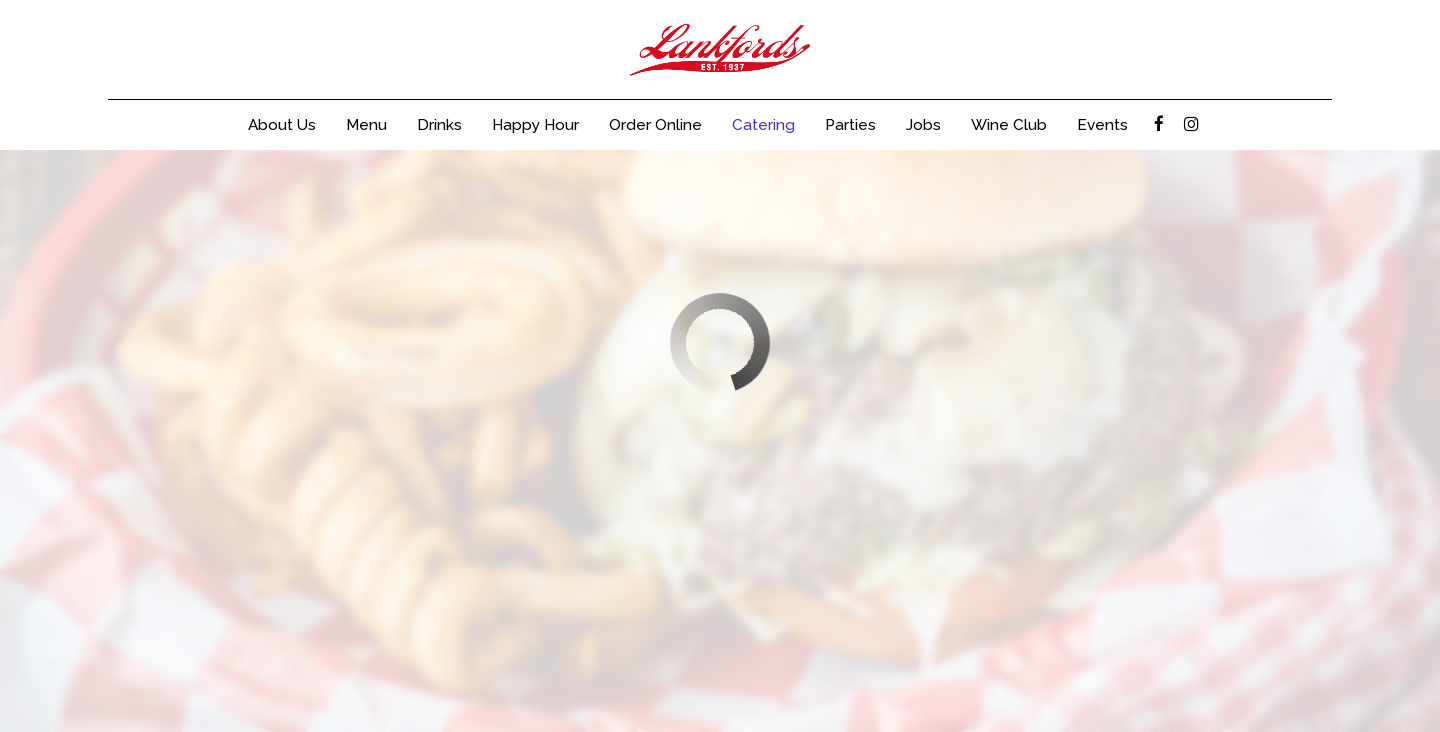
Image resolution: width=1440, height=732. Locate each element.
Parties (850, 125)
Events (1102, 125)
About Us (282, 125)
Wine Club (1009, 125)
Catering (763, 125)
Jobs (923, 125)
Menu (366, 125)
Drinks (439, 125)
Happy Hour (535, 125)
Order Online (655, 125)
